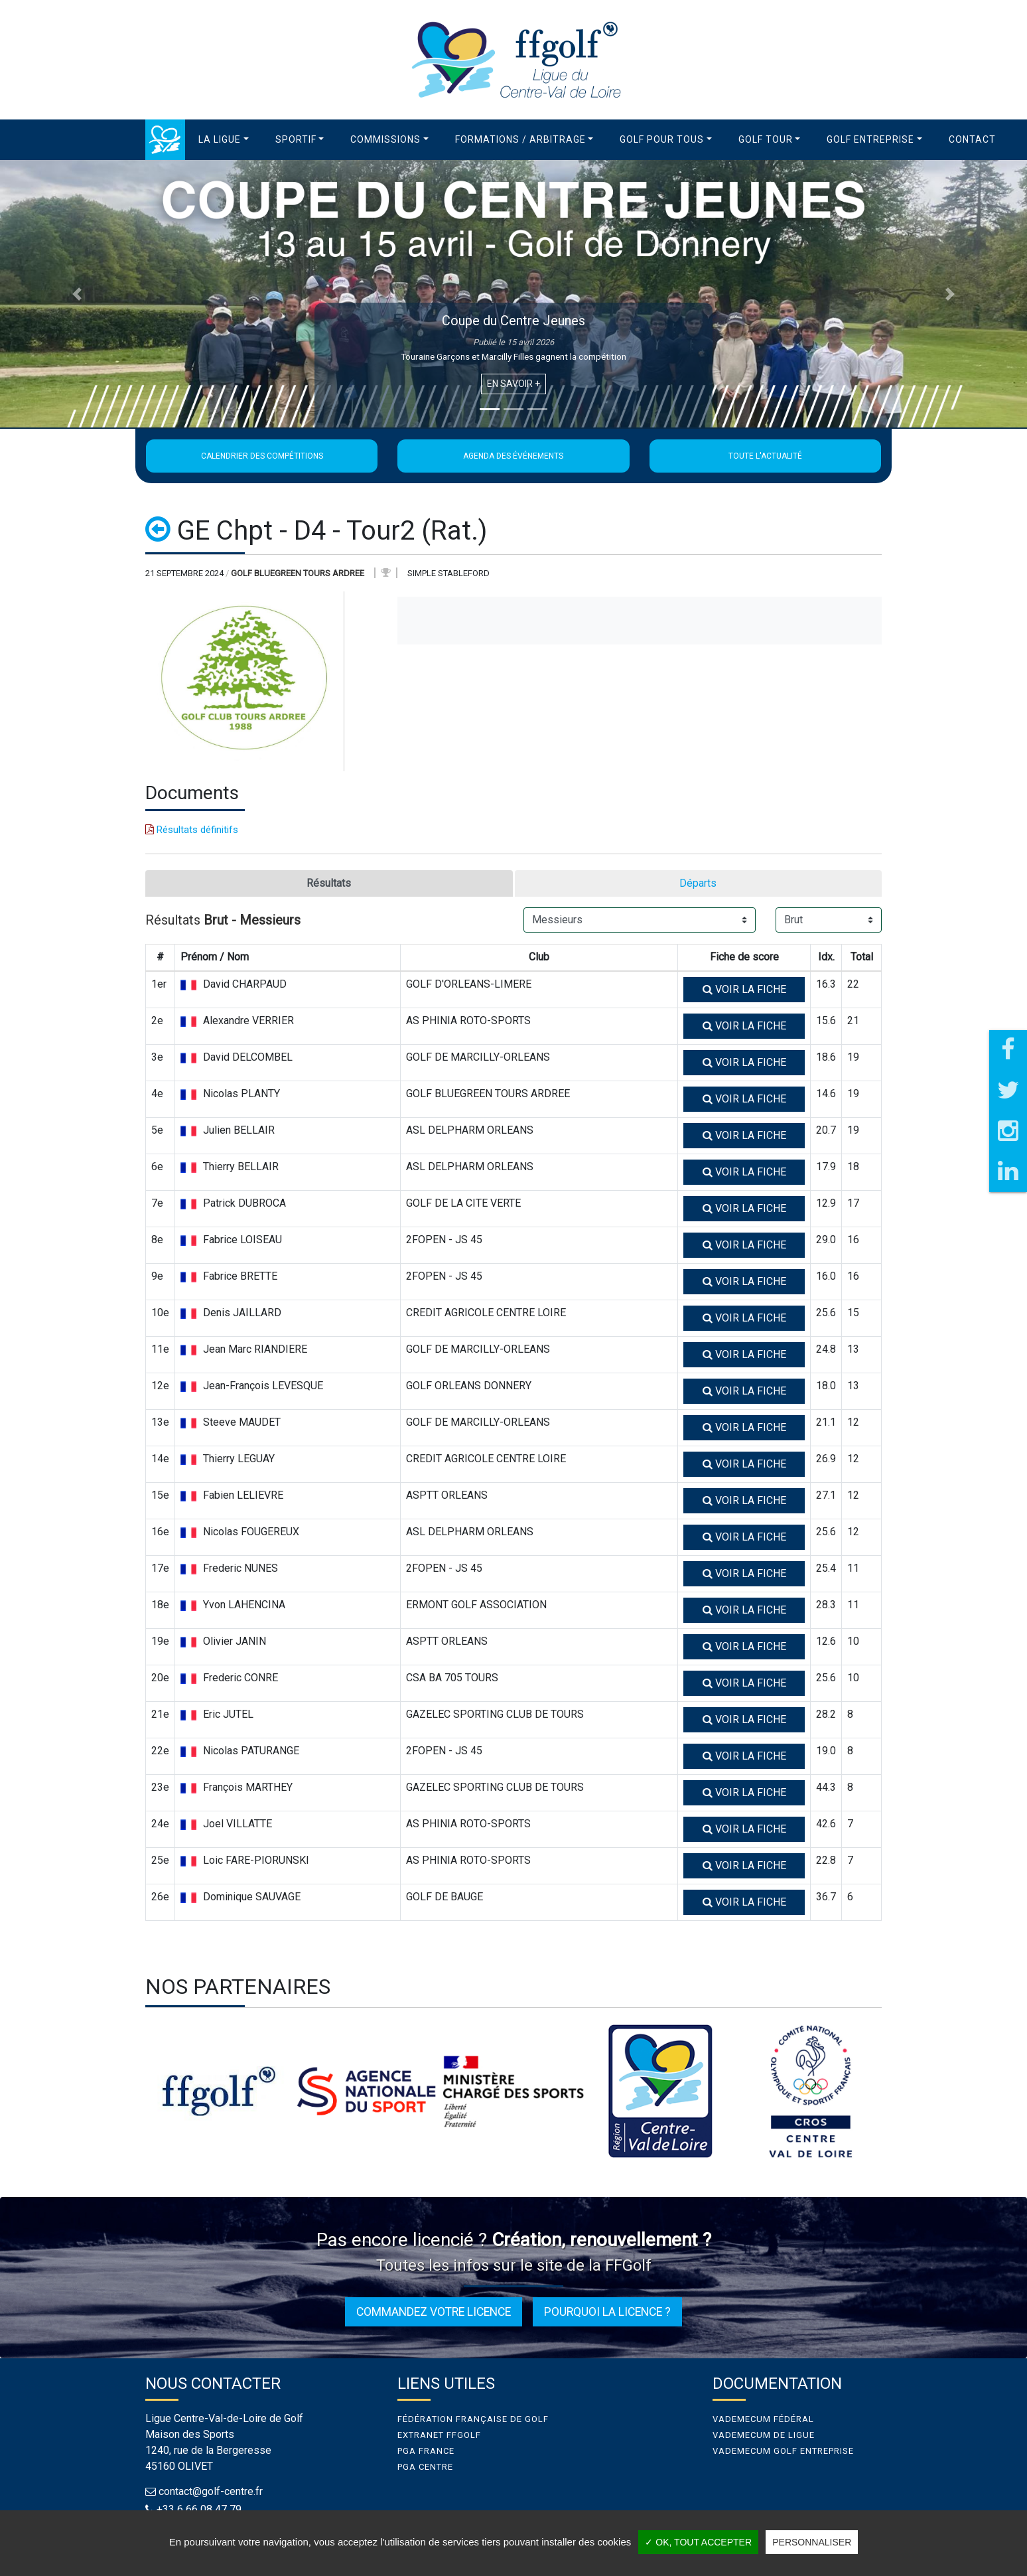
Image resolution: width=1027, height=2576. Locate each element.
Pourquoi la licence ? (607, 2311)
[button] (223, 139)
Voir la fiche (744, 989)
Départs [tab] (698, 883)
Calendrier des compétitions (262, 456)
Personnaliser (811, 2542)
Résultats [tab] (329, 883)
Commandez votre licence (433, 2311)
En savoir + (513, 383)
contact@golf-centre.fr (211, 2491)
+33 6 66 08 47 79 (199, 2509)
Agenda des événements (513, 456)
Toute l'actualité (765, 456)
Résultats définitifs (191, 830)
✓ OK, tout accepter (698, 2542)
